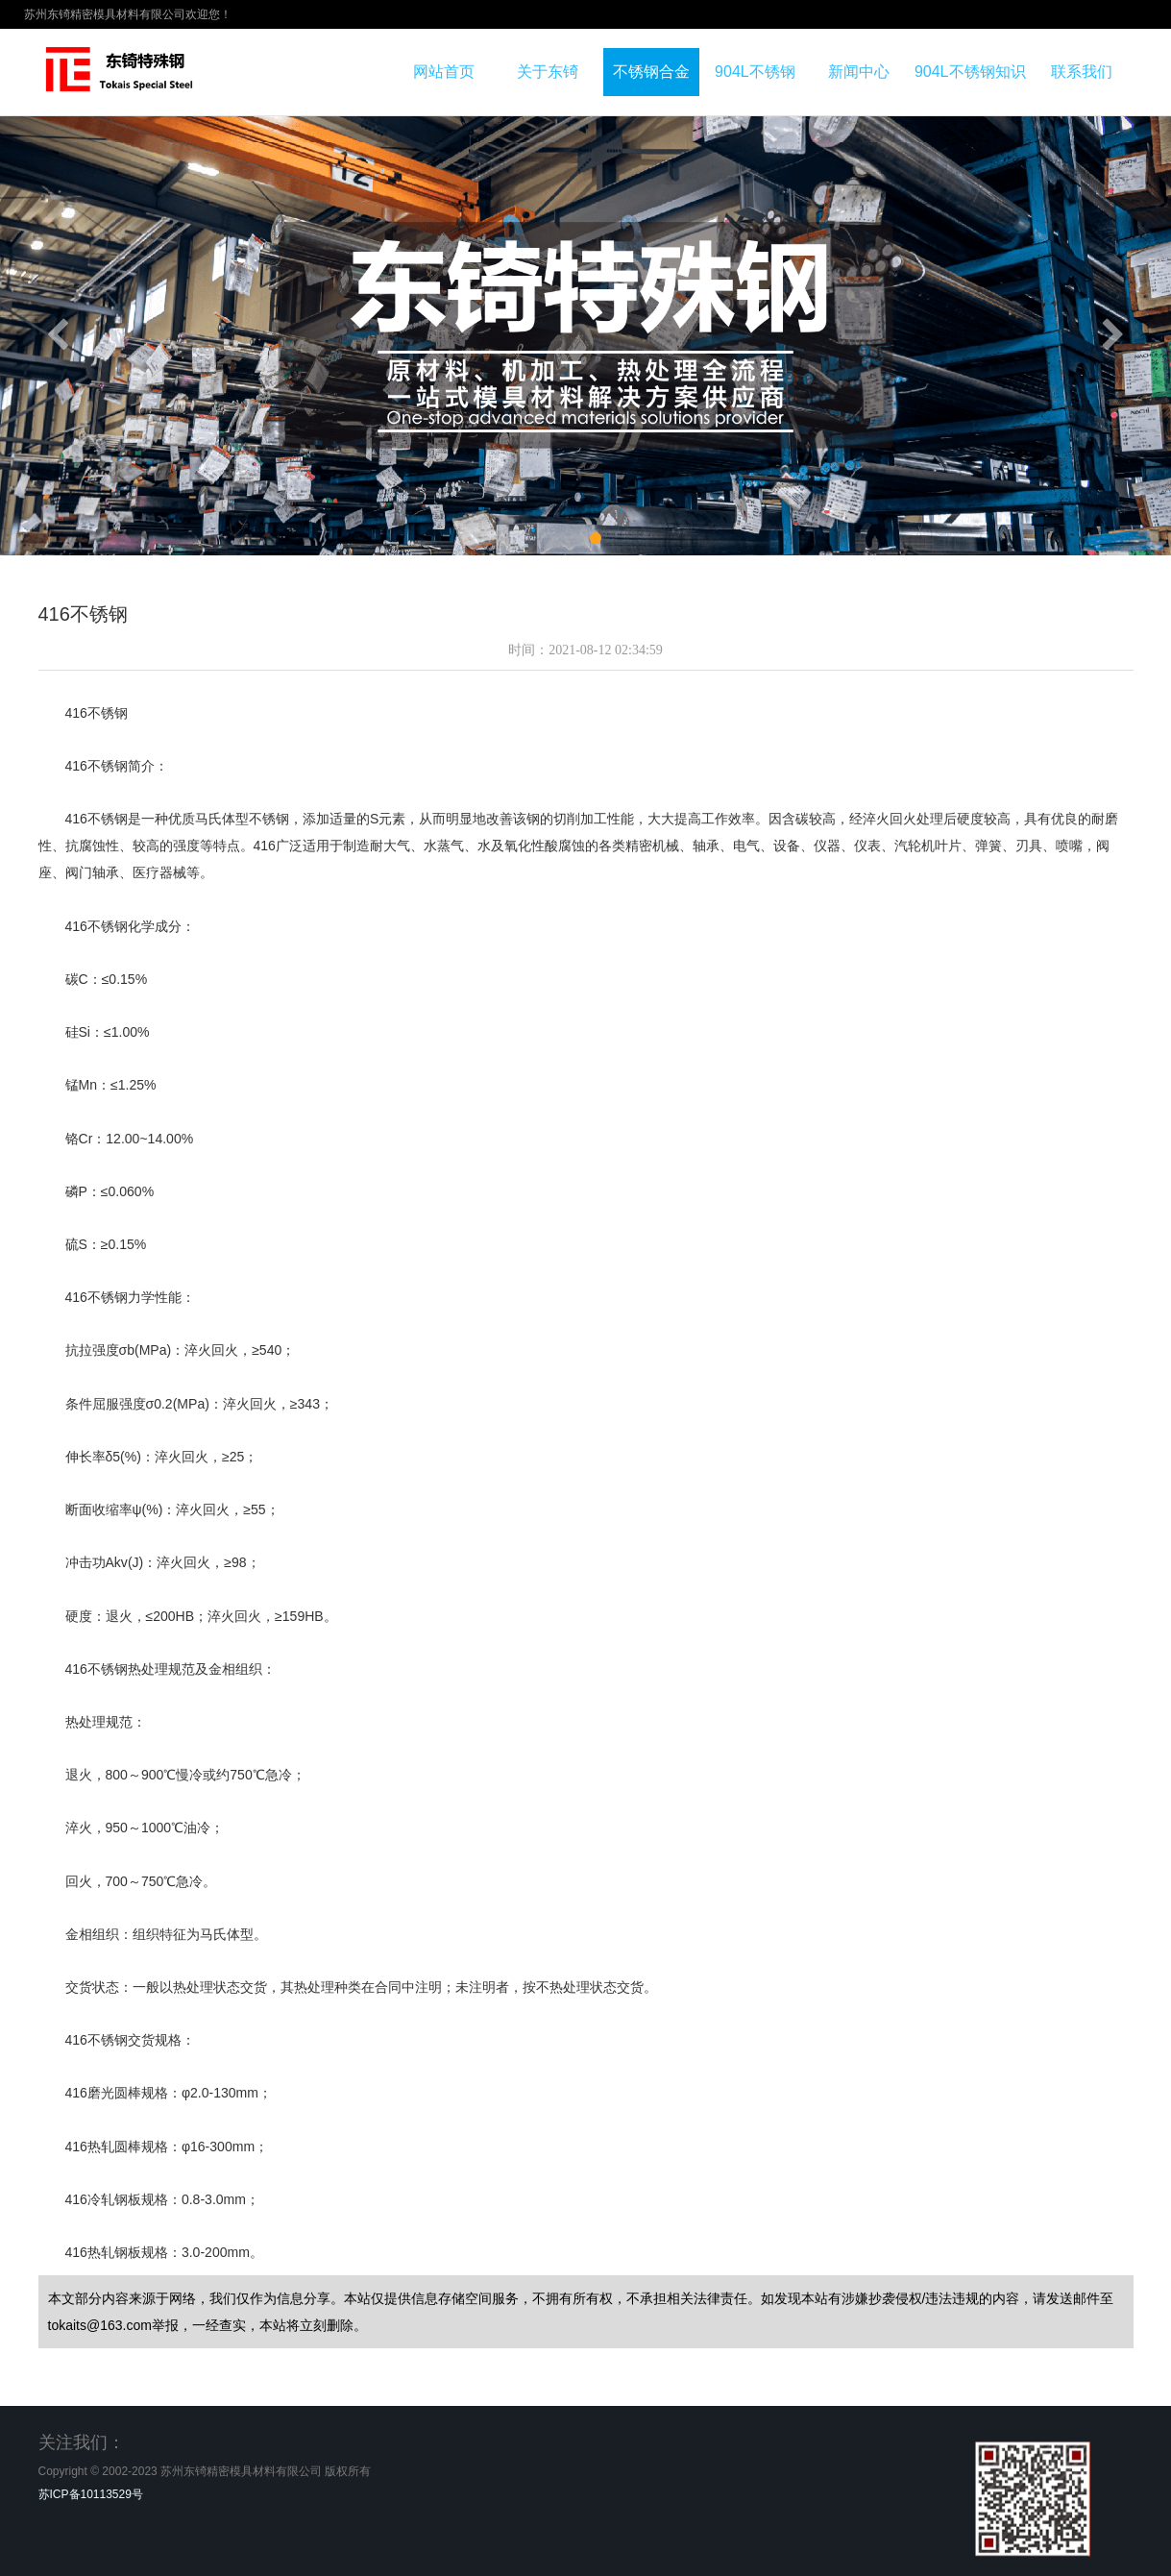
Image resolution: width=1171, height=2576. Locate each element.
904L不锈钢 (755, 71)
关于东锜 (547, 71)
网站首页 (444, 71)
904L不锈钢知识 (970, 71)
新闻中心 (859, 71)
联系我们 (1081, 71)
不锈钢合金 (651, 71)
